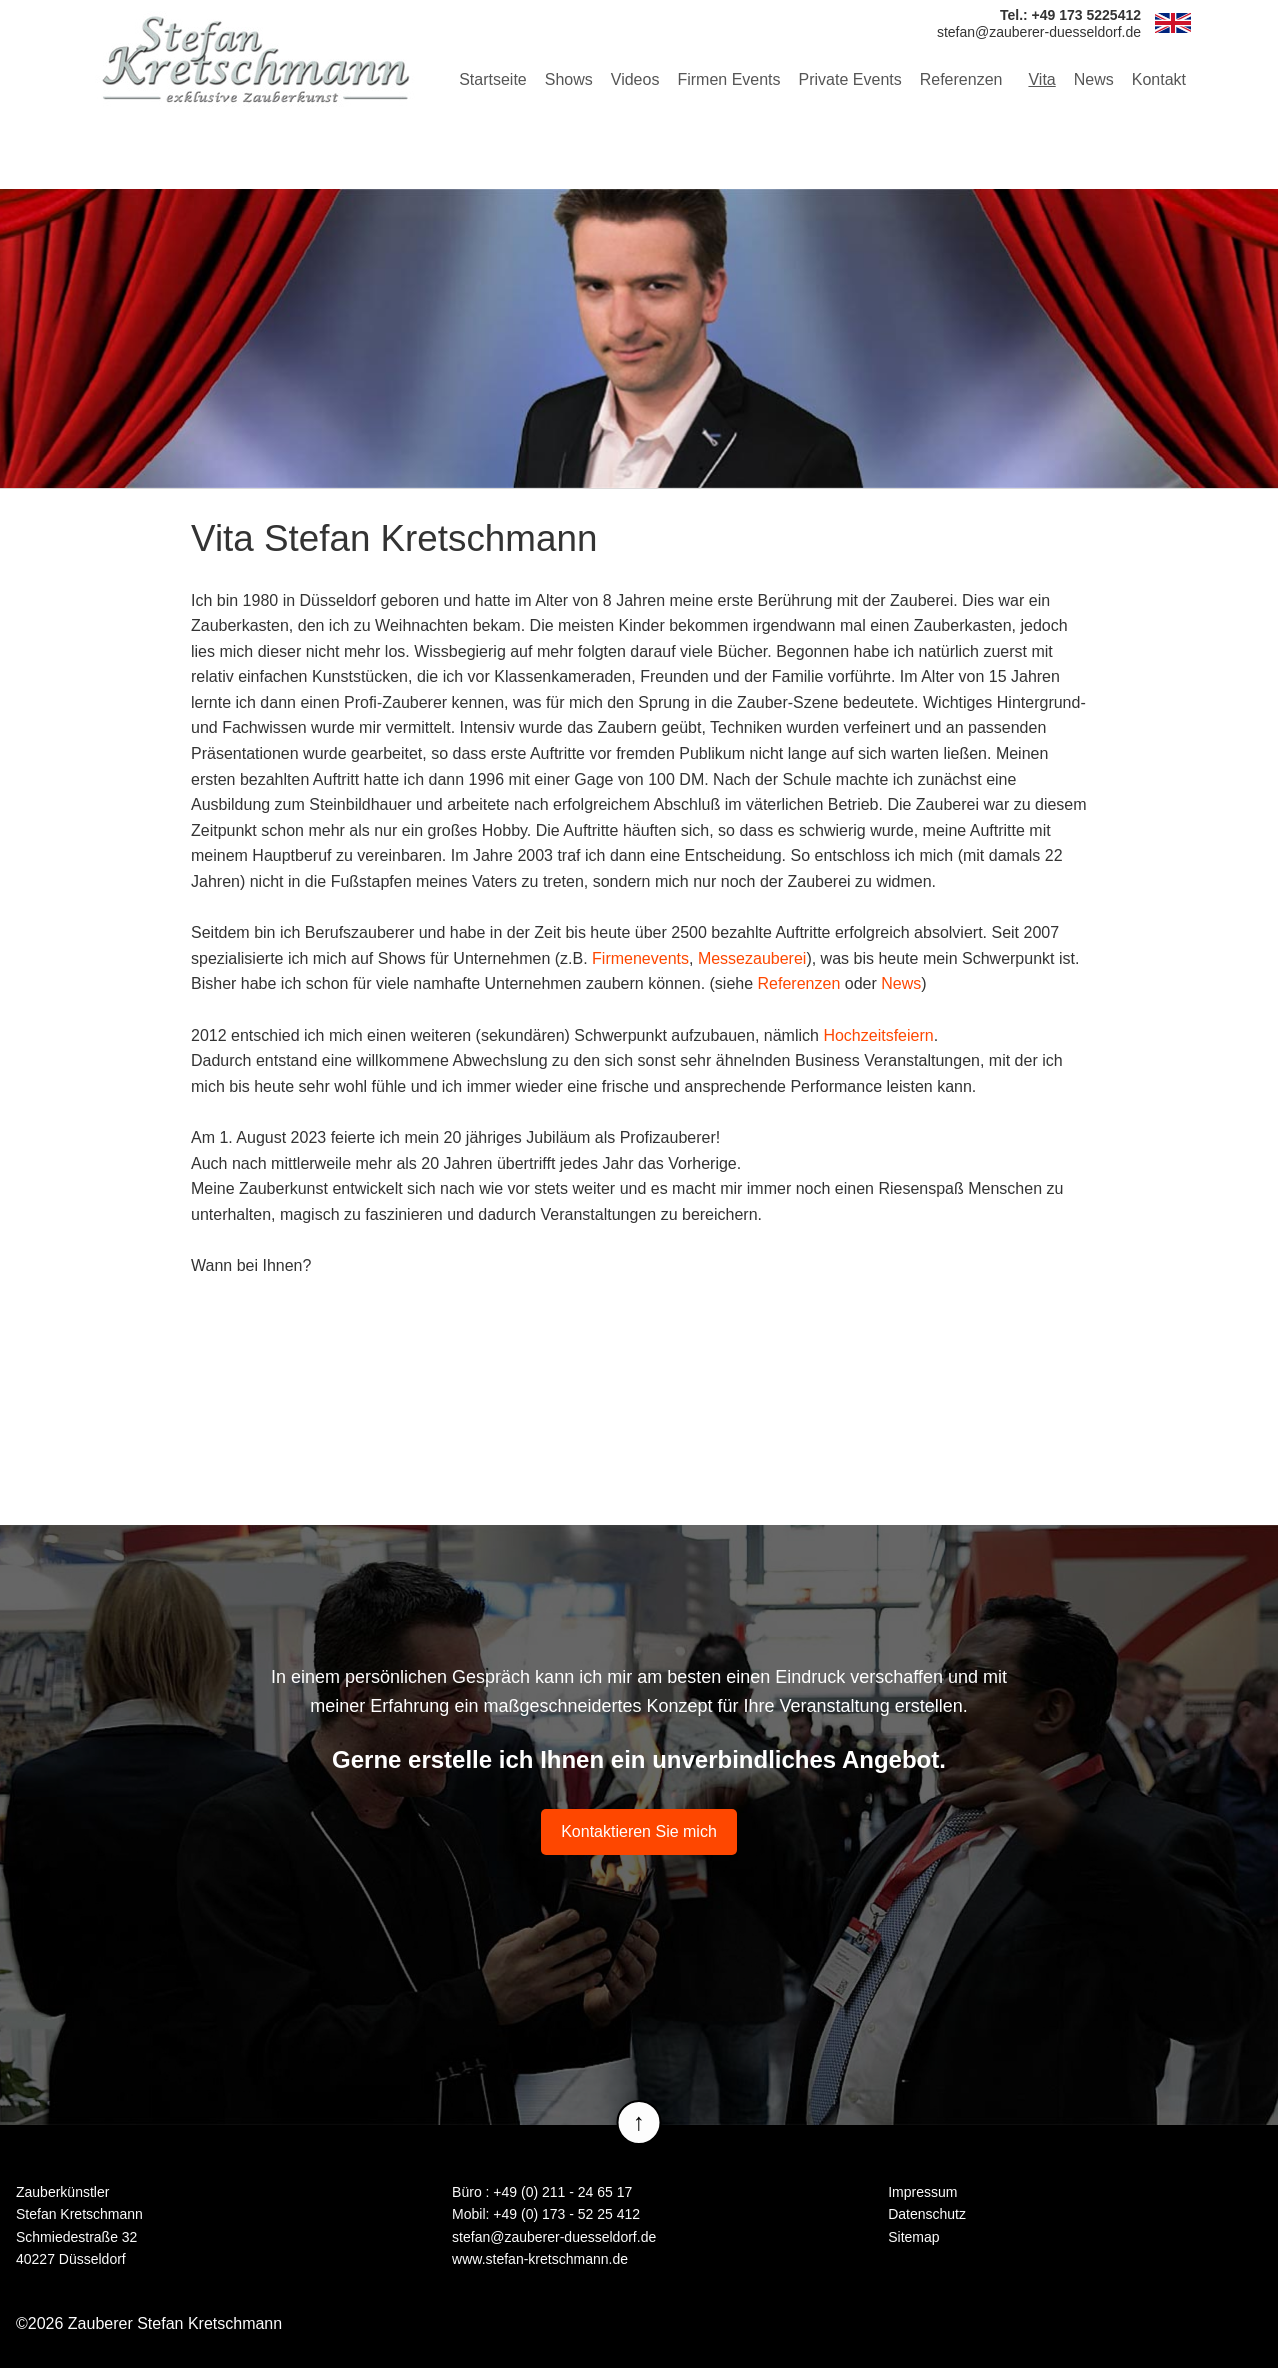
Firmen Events (728, 79)
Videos (635, 79)
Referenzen (961, 79)
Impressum (922, 2192)
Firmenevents (640, 958)
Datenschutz (927, 2214)
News (1094, 79)
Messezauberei (752, 958)
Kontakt (1159, 79)
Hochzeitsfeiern (878, 1035)
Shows (569, 79)
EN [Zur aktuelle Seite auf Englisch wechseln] (1173, 23)
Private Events (850, 79)
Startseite (493, 79)
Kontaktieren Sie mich (639, 1831)
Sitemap (913, 2237)
